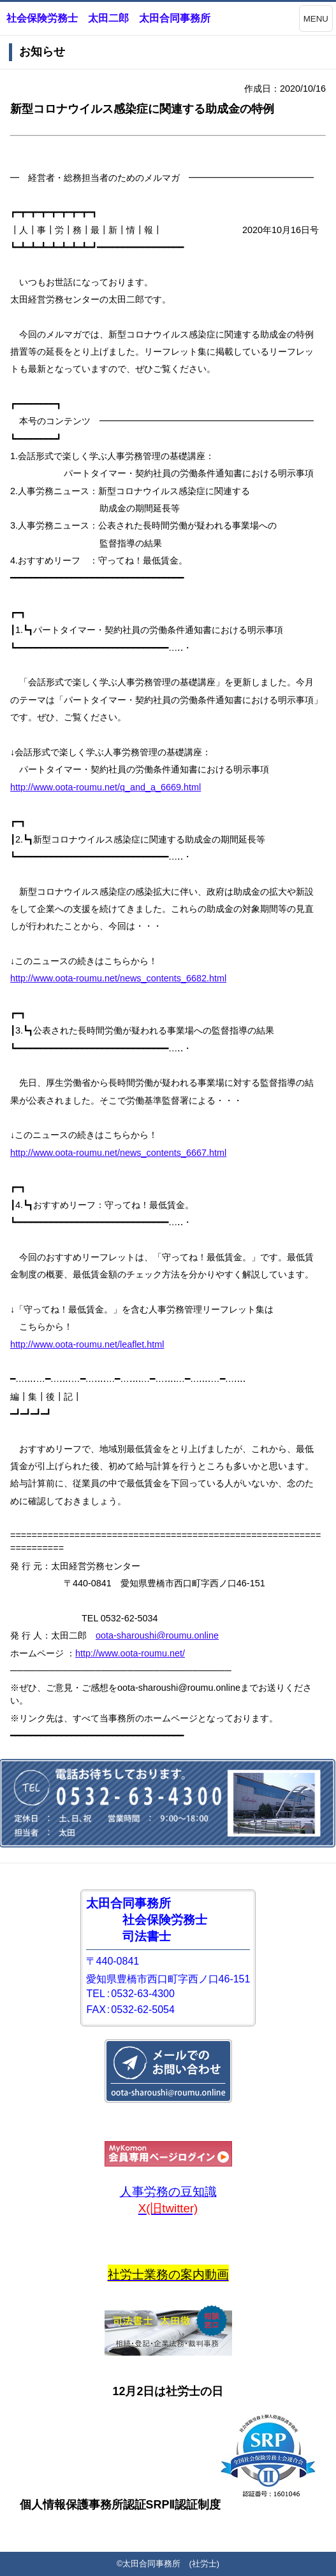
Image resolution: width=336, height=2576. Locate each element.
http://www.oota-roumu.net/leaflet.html (87, 1344)
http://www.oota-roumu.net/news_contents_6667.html (118, 1153)
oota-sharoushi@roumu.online (157, 1635)
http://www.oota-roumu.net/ (130, 1653)
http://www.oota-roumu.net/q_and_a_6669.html (105, 787)
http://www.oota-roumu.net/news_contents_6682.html (118, 978)
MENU (315, 19)
